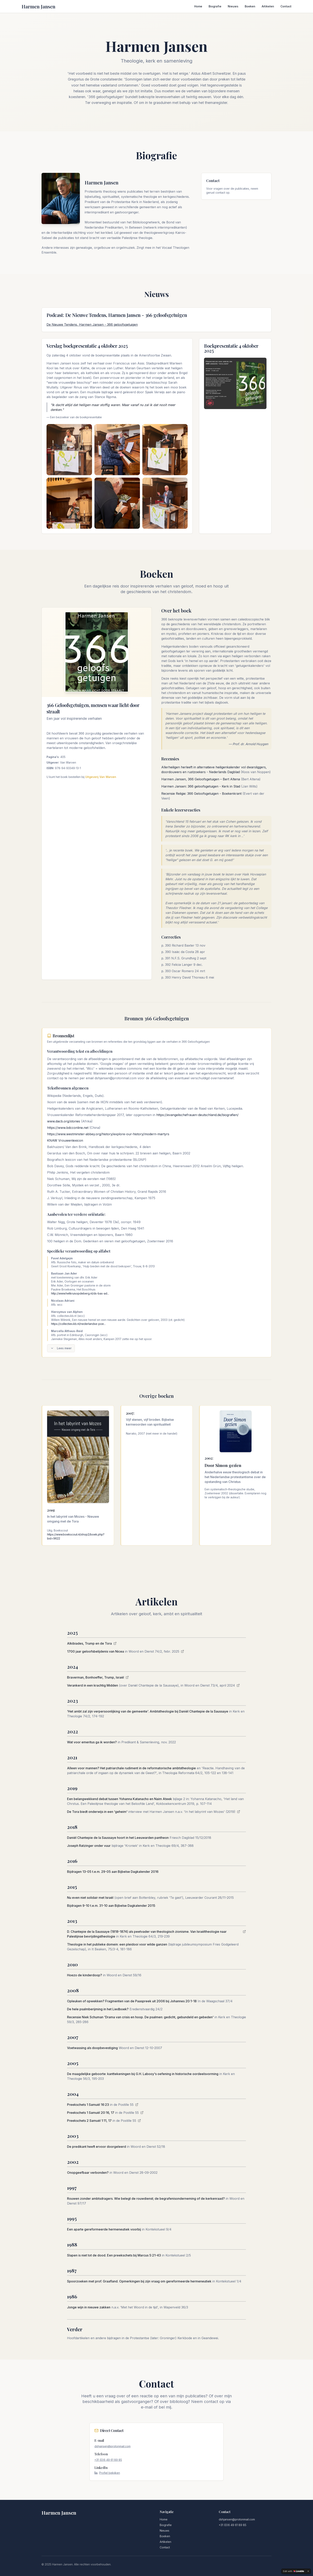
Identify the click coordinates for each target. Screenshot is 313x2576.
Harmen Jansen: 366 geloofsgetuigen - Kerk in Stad (200, 786)
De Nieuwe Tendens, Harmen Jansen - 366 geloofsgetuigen (92, 325)
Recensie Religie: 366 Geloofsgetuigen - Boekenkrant (201, 794)
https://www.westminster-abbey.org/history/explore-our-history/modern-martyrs (108, 1134)
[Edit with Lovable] (293, 2571)
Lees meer (61, 1348)
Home (198, 6)
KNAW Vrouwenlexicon (65, 1140)
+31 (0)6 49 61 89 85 (108, 2459)
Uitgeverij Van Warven (100, 777)
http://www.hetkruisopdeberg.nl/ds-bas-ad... (80, 1293)
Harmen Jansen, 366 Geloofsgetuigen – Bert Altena (200, 779)
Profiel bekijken (107, 2472)
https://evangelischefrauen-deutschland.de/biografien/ (197, 1115)
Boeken (250, 6)
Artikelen (268, 6)
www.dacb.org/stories (63, 1121)
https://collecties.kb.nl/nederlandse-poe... (78, 1323)
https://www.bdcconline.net (67, 1128)
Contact (285, 6)
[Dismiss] (308, 2571)
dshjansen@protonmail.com (112, 2446)
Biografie (215, 6)
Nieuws (233, 6)
